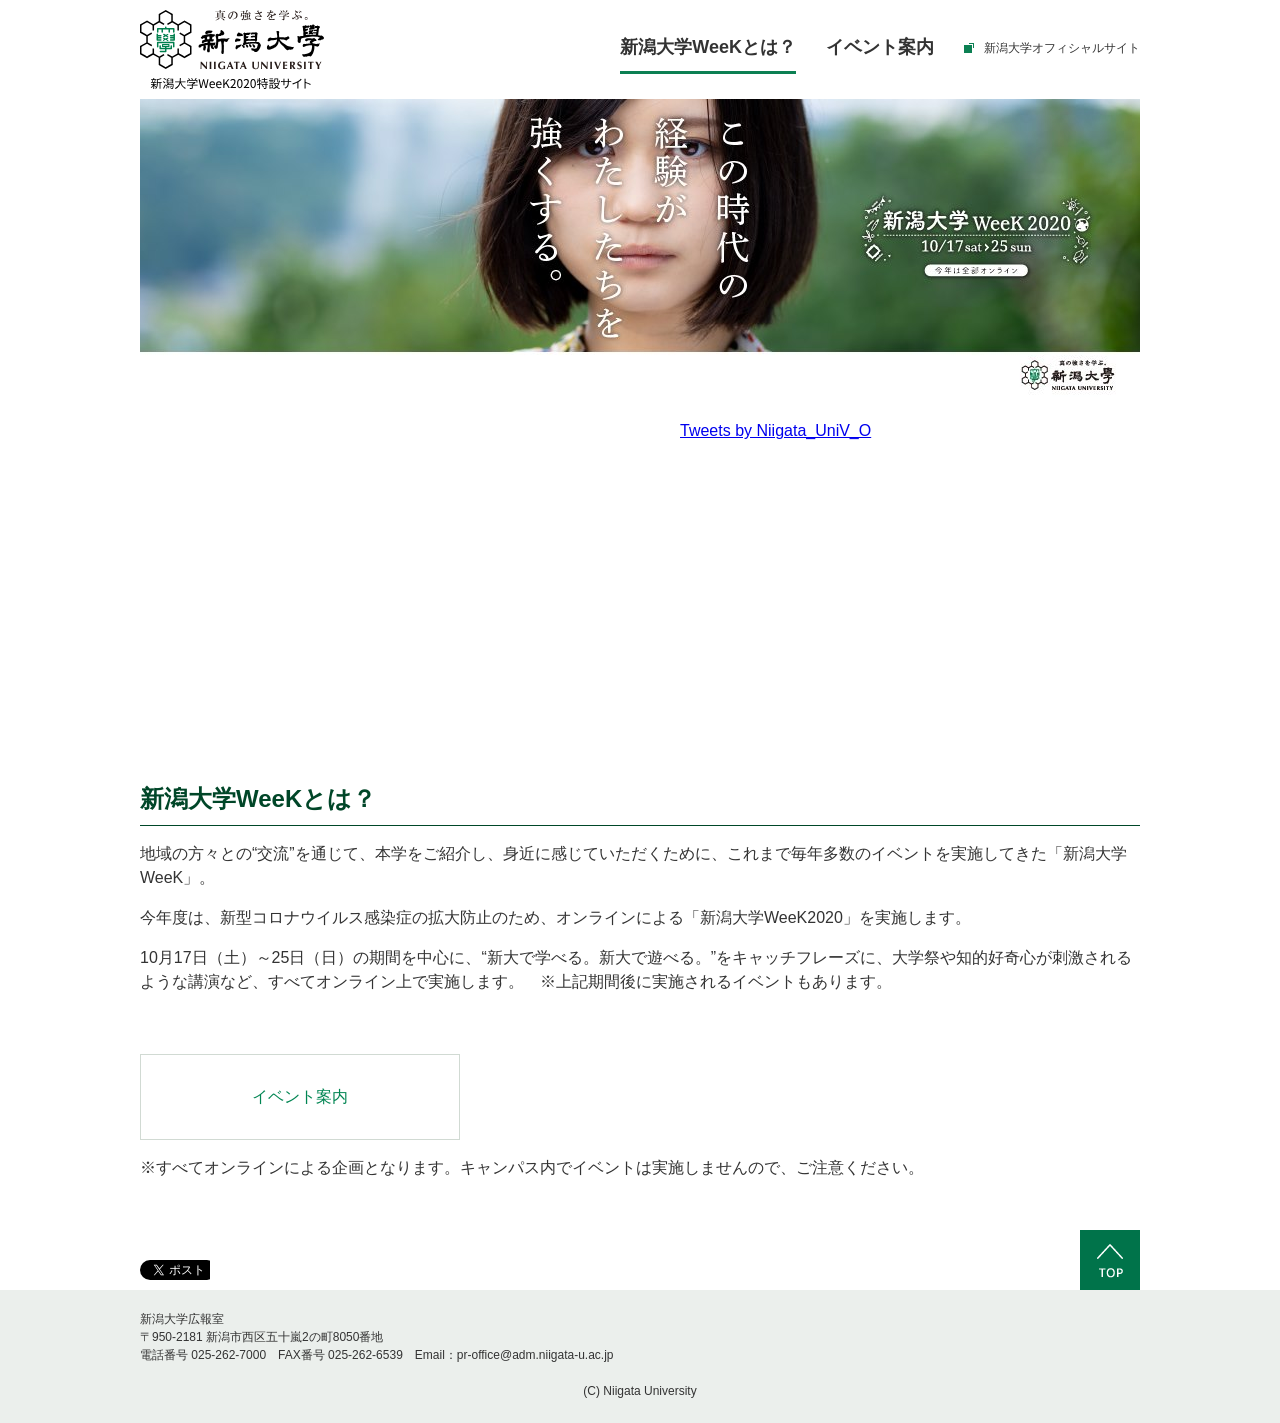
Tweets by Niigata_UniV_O (775, 430)
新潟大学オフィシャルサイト (1062, 48)
